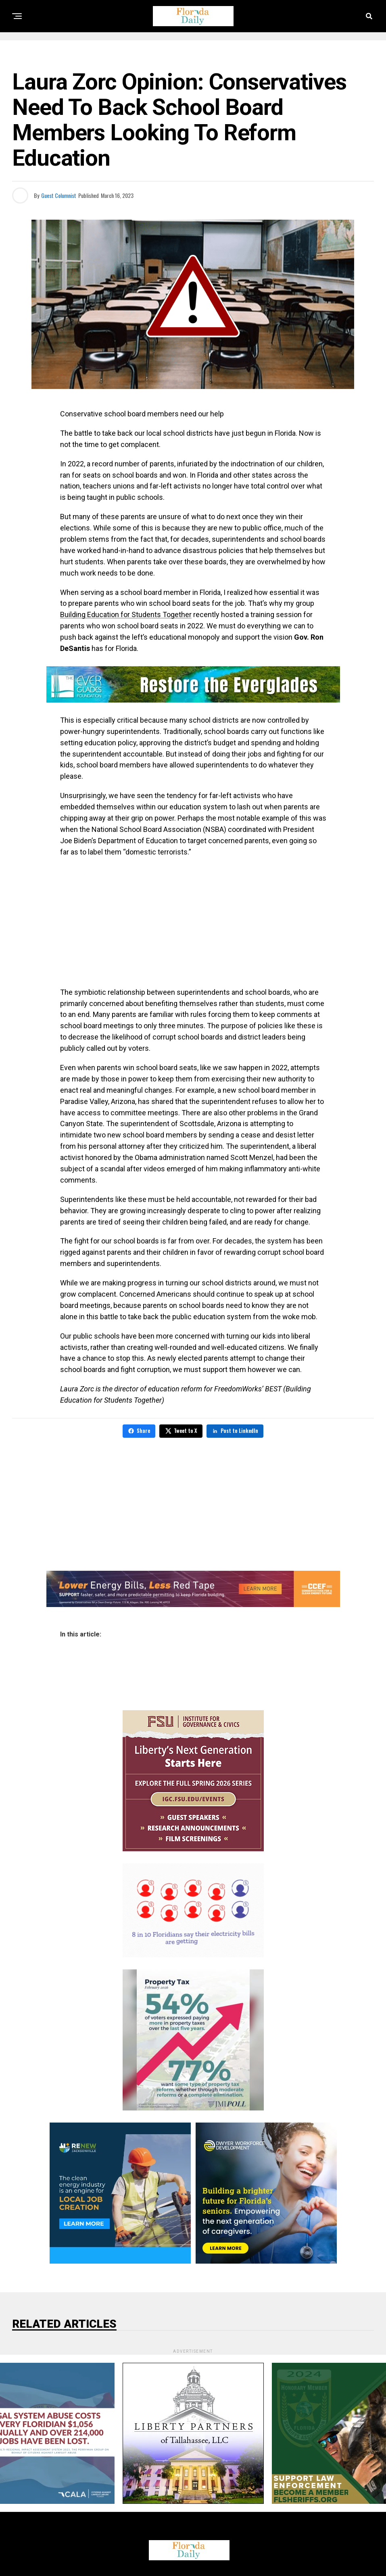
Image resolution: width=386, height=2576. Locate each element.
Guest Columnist (58, 195)
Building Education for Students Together (126, 614)
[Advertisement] (193, 922)
